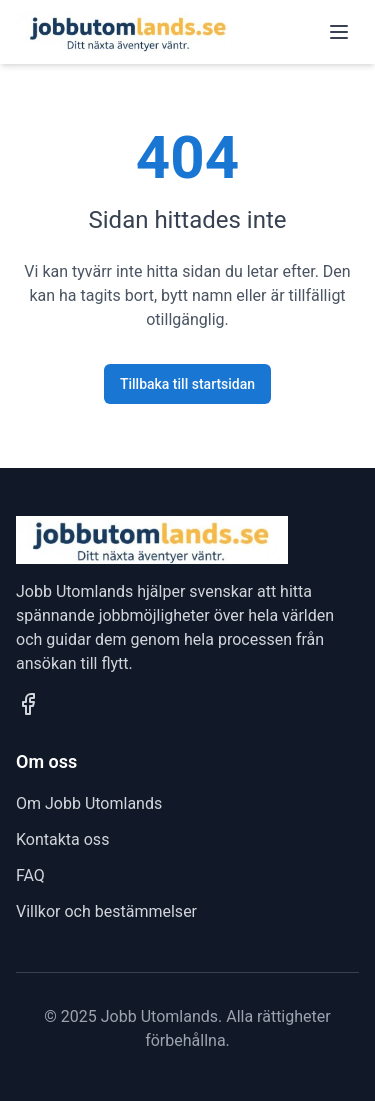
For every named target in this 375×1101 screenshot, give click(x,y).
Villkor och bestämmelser (106, 911)
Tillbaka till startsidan (187, 384)
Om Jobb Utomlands (89, 803)
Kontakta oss (62, 839)
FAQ (30, 875)
